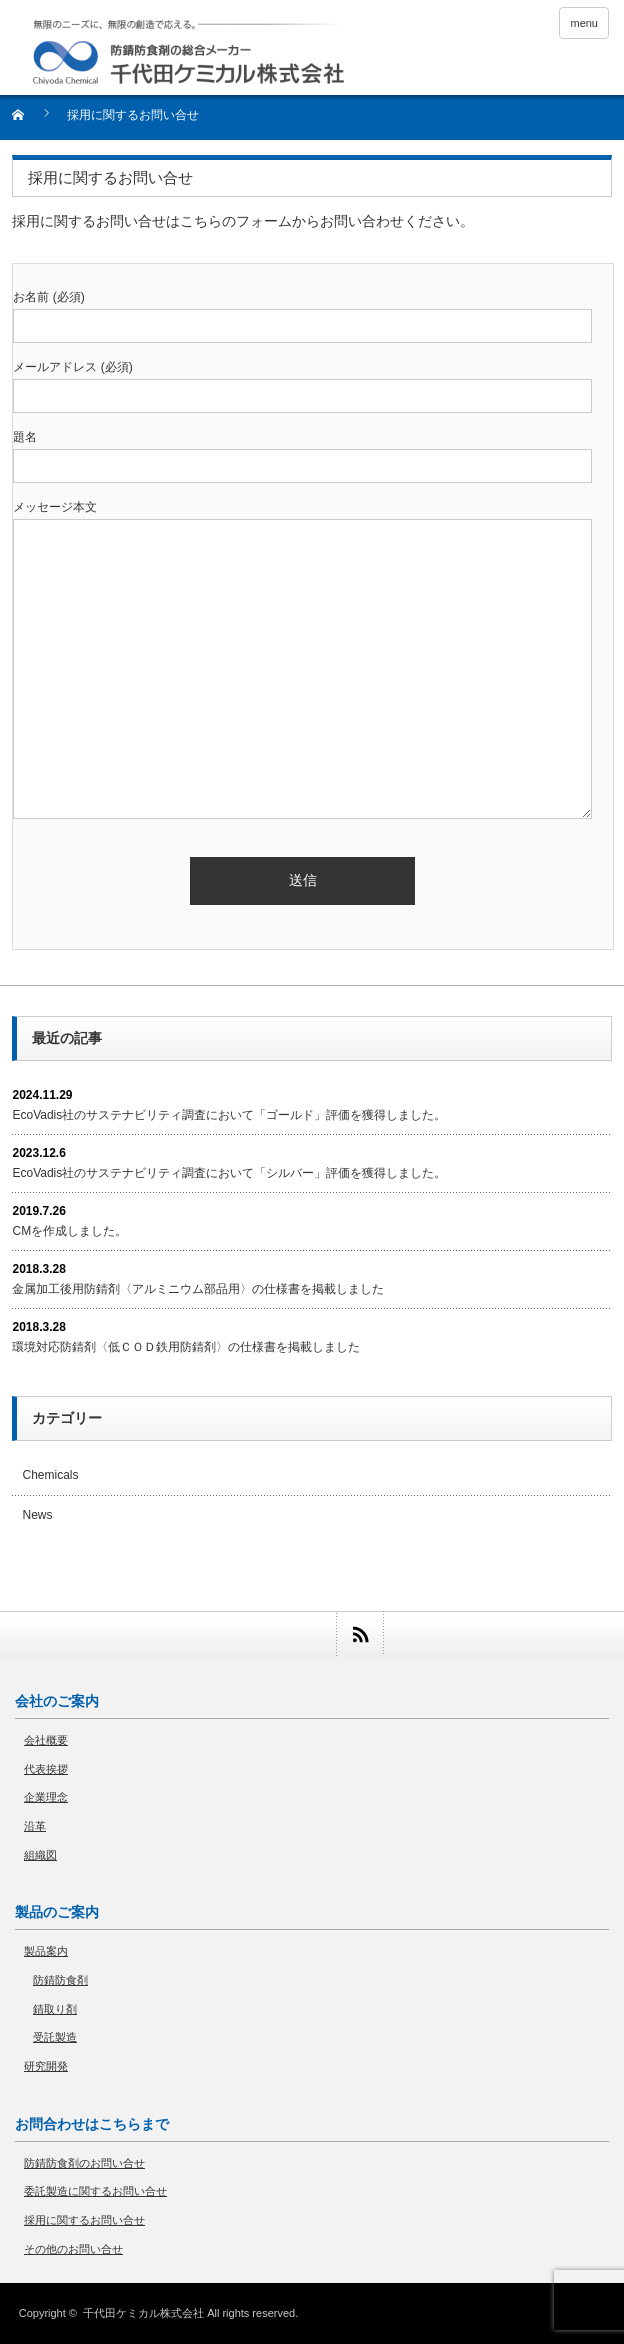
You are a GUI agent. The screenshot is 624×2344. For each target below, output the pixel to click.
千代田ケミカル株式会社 (143, 2313)
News (37, 1515)
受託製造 (55, 2037)
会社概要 (46, 1740)
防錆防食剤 (60, 1980)
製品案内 (46, 1951)
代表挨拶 (46, 1769)
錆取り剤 (55, 2009)
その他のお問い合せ (73, 2249)
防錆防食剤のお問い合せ (84, 2163)
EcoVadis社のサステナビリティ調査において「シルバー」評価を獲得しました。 (229, 1173)
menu (584, 23)
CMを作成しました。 (69, 1231)
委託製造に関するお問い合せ (95, 2191)
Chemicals (50, 1475)
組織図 (40, 1855)
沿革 (35, 1826)
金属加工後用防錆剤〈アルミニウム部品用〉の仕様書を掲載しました (198, 1289)
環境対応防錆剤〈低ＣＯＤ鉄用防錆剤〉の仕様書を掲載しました (186, 1347)
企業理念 (46, 1797)
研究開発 (46, 2066)
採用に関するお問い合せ (84, 2220)
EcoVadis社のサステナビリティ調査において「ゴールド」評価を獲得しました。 (229, 1115)
